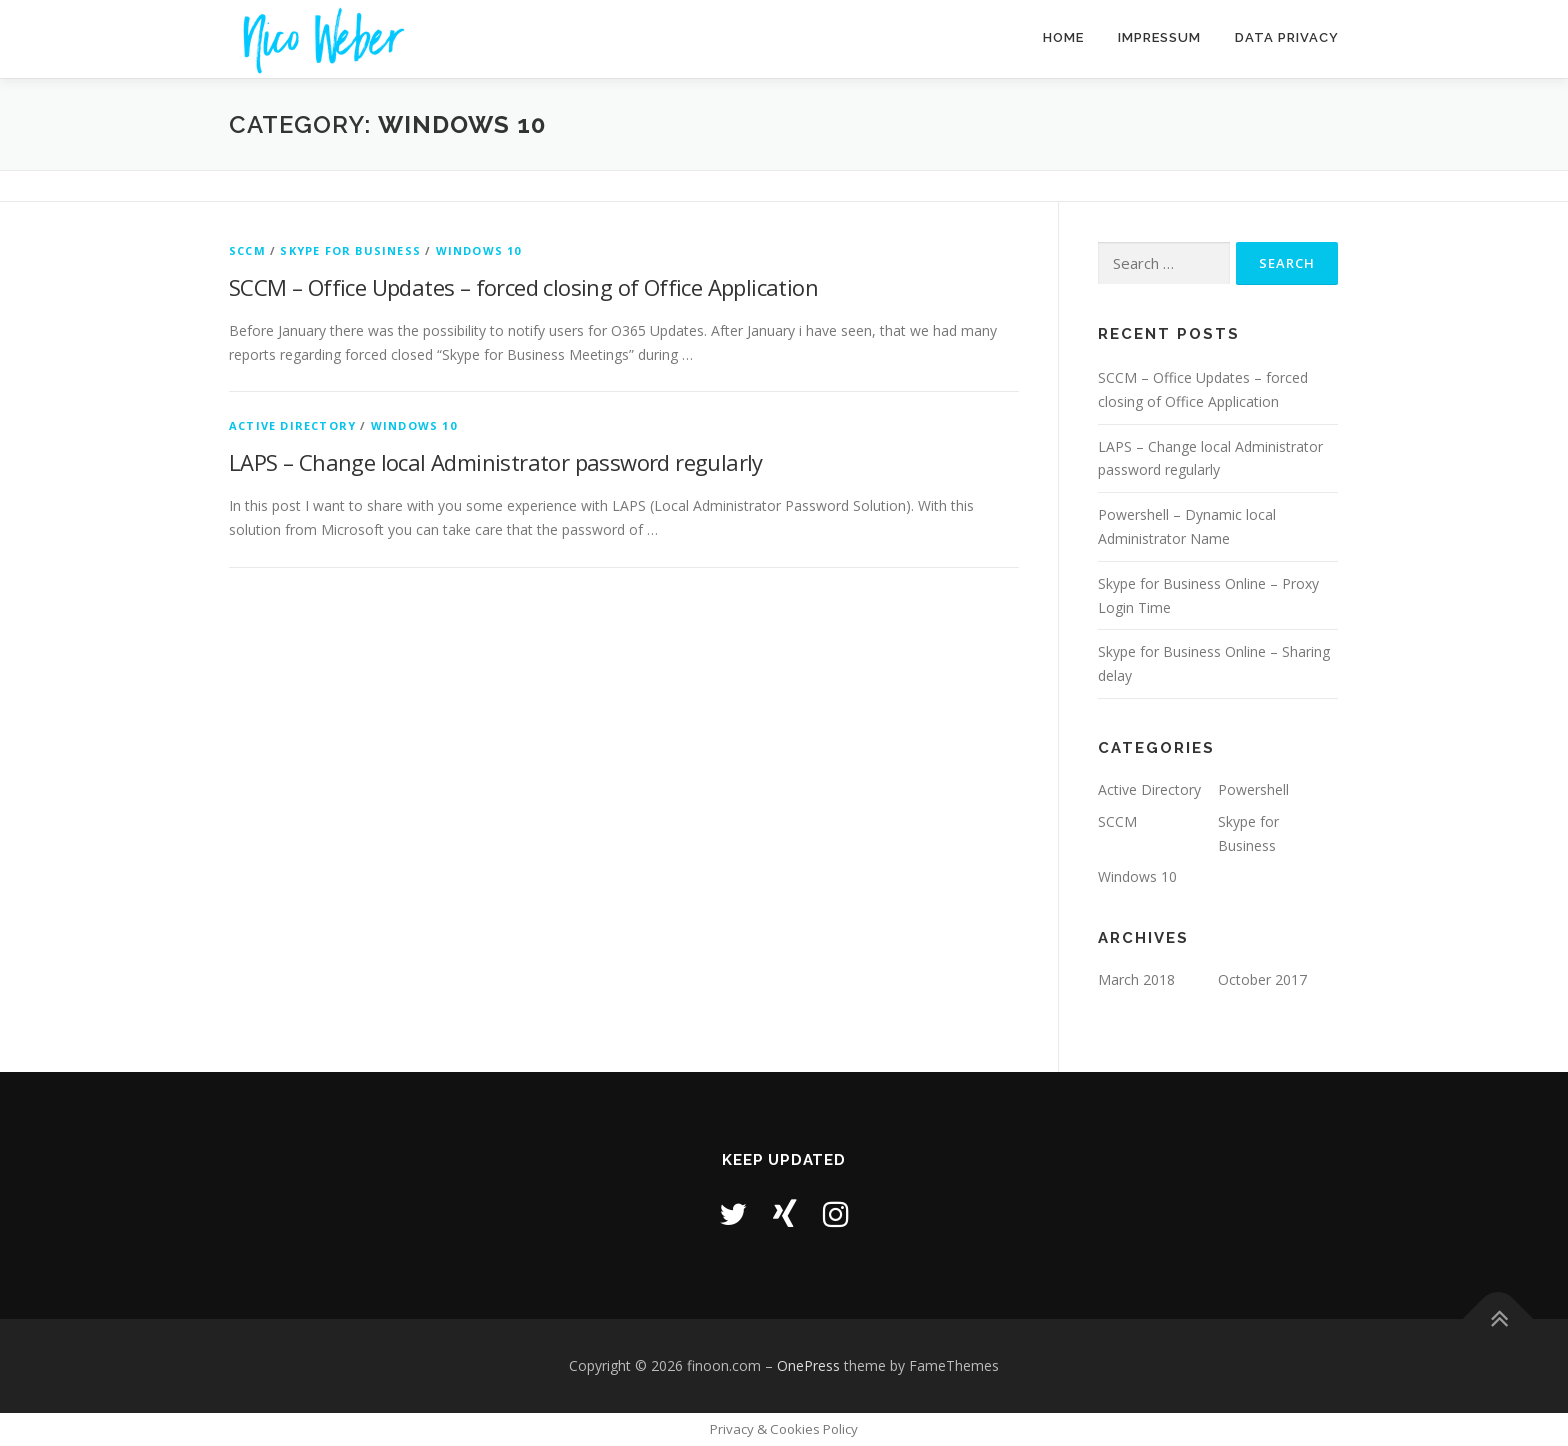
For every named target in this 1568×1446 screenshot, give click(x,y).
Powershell (1253, 789)
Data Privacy (1287, 37)
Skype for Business (350, 250)
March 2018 (1136, 979)
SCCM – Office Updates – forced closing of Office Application (523, 287)
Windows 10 (479, 250)
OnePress (808, 1365)
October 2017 (1262, 979)
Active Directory (292, 425)
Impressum (1159, 37)
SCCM (247, 250)
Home (1063, 37)
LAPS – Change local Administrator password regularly (496, 462)
